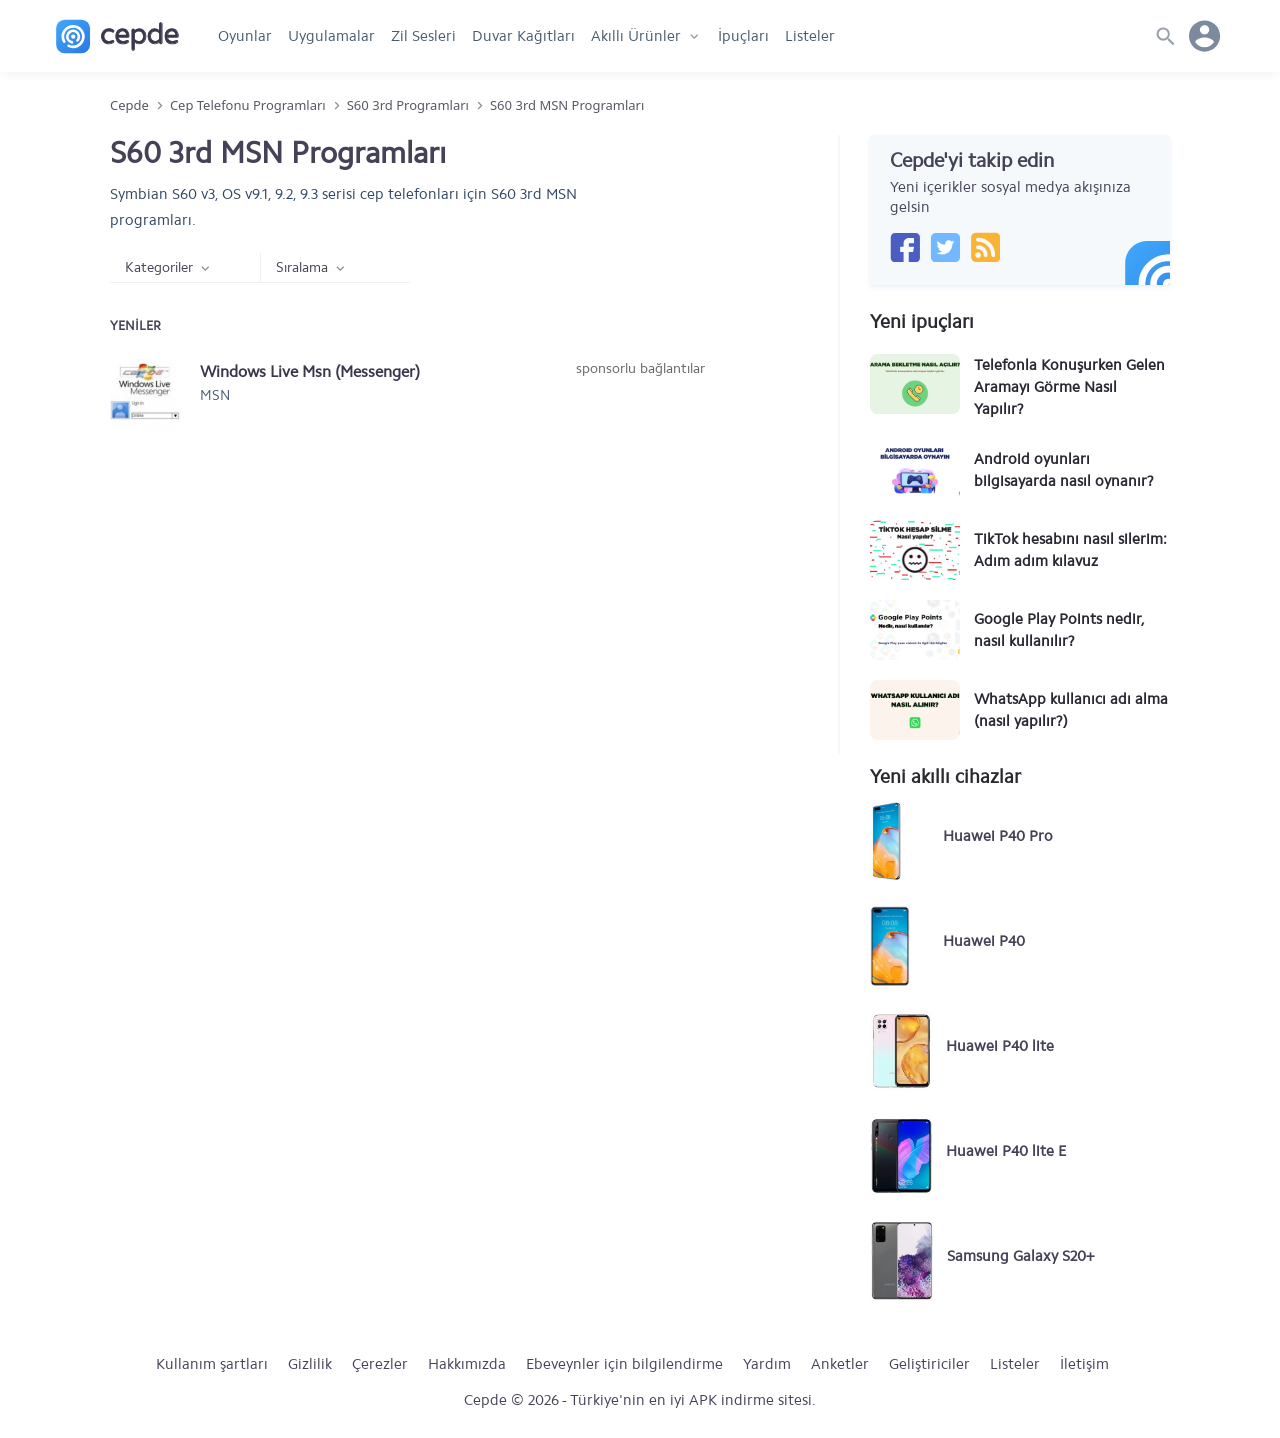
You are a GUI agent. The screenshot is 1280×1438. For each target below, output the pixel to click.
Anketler (840, 1364)
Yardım (767, 1364)
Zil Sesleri (423, 36)
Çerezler (380, 1364)
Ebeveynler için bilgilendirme (624, 1364)
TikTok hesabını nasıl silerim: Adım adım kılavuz (1070, 550)
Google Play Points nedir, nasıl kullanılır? (1059, 630)
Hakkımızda (467, 1364)
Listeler (810, 36)
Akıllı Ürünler (636, 36)
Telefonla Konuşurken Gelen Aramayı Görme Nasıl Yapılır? (1069, 387)
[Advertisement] (640, 529)
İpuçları (743, 36)
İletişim (1084, 1364)
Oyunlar (245, 36)
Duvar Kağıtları (523, 36)
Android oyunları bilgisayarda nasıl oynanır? (1064, 470)
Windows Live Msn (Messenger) (310, 371)
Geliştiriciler (929, 1364)
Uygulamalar (331, 36)
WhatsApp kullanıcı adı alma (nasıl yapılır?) (1071, 710)
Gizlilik (310, 1364)
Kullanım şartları (212, 1364)
